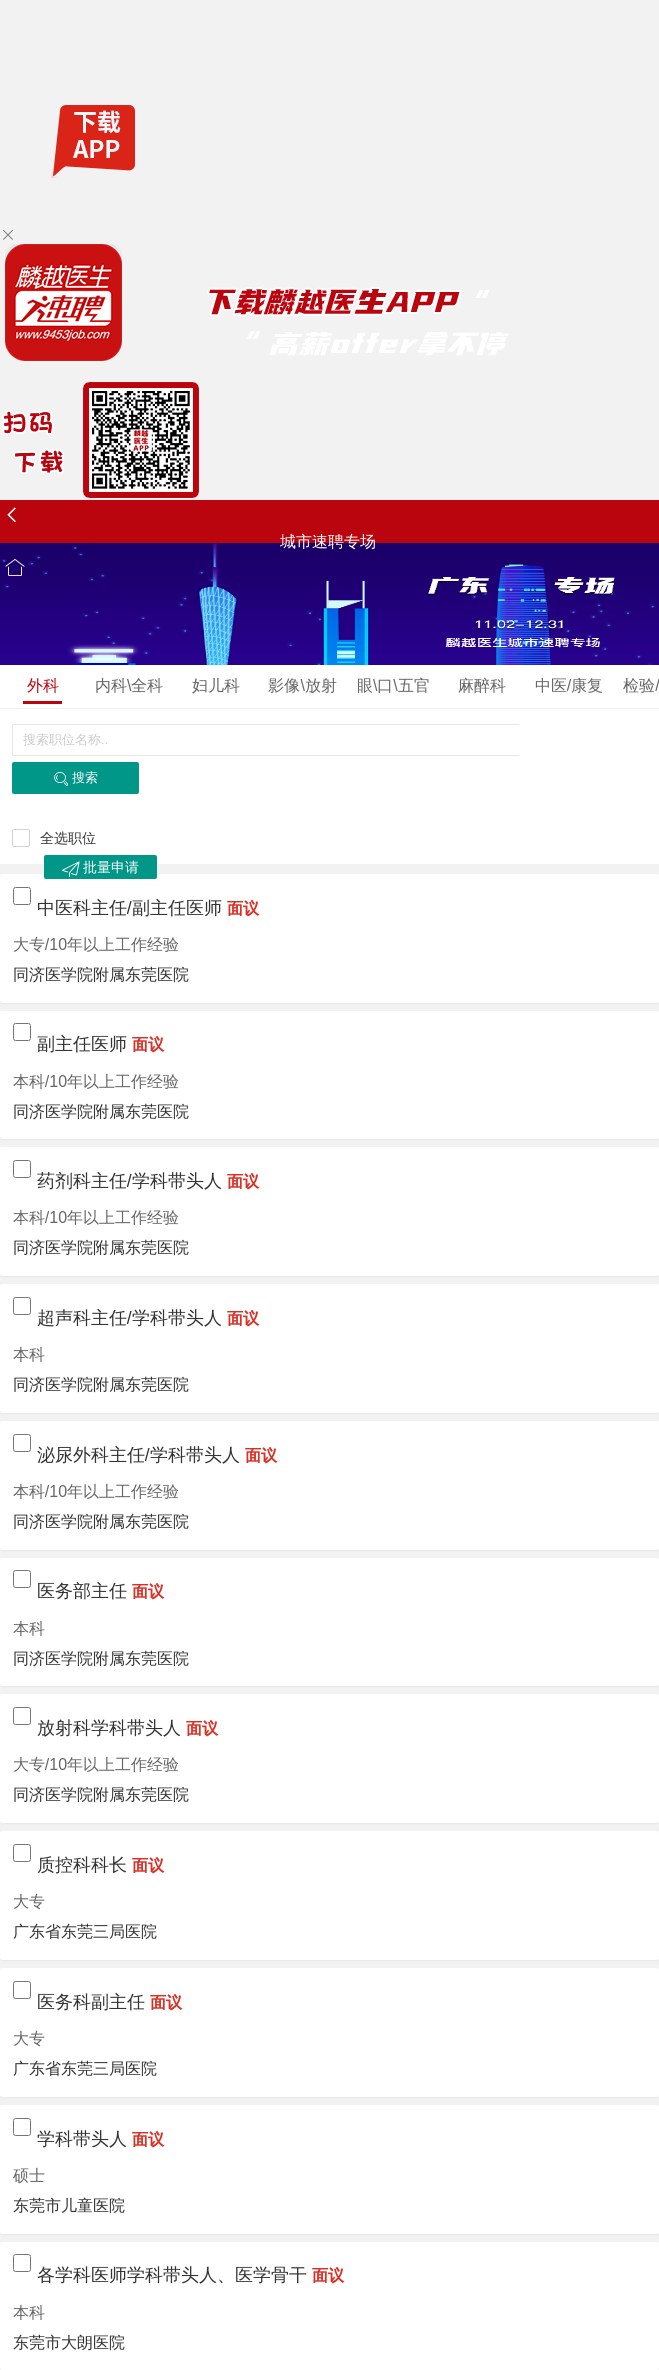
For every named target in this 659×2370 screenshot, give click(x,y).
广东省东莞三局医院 (85, 1931)
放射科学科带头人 (109, 1728)
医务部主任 (82, 1591)
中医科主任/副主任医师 (129, 908)
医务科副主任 (91, 2002)
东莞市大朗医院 (69, 2342)
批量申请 (100, 868)
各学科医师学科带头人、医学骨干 (172, 2275)
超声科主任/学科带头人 (129, 1318)
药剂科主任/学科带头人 (129, 1181)
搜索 (75, 778)
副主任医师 (82, 1044)
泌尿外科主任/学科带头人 (138, 1455)
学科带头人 (82, 2139)
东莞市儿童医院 (69, 2205)
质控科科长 (82, 1865)
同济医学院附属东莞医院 (101, 974)
